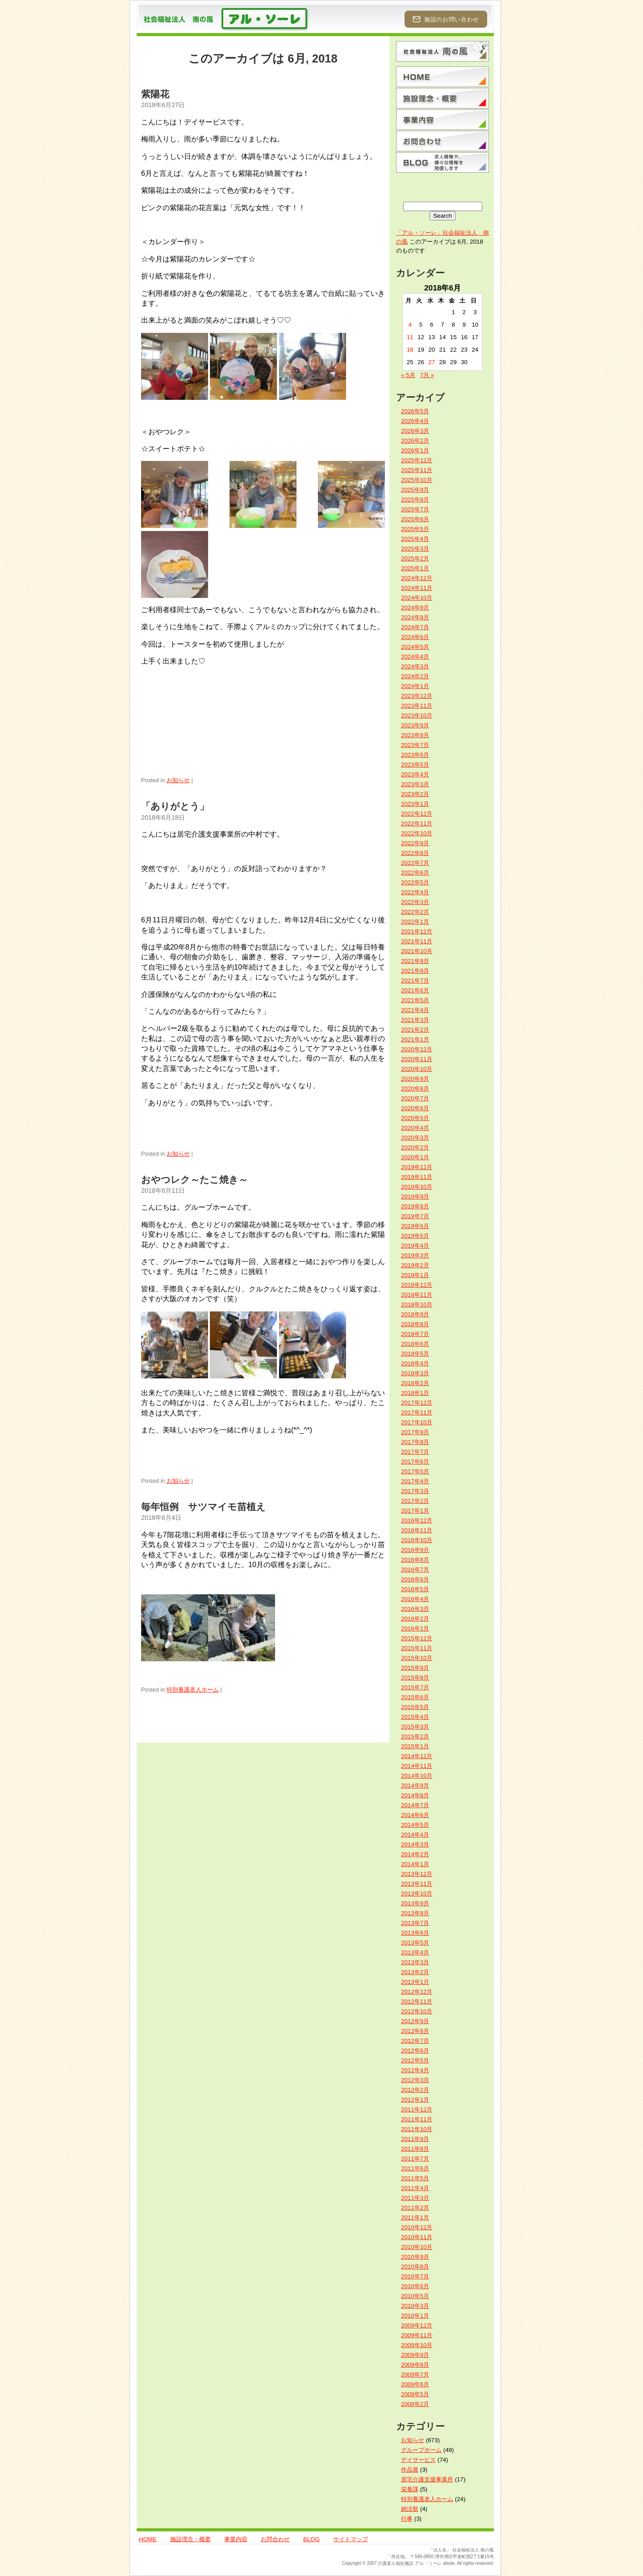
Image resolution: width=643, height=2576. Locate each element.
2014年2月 (415, 1854)
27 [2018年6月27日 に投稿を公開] (431, 362)
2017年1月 (415, 1510)
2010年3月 (415, 2305)
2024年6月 (415, 637)
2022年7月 (415, 862)
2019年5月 (415, 1235)
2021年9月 (415, 961)
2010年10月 (416, 2247)
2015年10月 (416, 1658)
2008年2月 (415, 2404)
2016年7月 (415, 1569)
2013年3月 (415, 1962)
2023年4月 (415, 774)
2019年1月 (415, 1275)
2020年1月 (415, 1157)
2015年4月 (415, 1716)
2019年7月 (415, 1216)
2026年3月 (415, 430)
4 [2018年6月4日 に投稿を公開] (409, 324)
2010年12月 (416, 2227)
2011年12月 (416, 2109)
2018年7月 (415, 1334)
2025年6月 (415, 519)
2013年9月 (415, 1903)
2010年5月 (415, 2296)
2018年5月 (415, 1353)
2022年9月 (415, 843)
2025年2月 (415, 558)
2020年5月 (415, 1118)
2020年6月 (415, 1108)
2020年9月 (415, 1078)
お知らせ (178, 780)
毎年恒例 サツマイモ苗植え (203, 1507)
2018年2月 (415, 1383)
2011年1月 (415, 2217)
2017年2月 (415, 1500)
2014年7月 (415, 1805)
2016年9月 (415, 1550)
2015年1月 (415, 1746)
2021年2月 (415, 1029)
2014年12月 (416, 1756)
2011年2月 (415, 2207)
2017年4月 (415, 1481)
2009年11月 (416, 2335)
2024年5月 (415, 646)
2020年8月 (415, 1088)
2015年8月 (415, 1677)
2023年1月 (415, 804)
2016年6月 (415, 1579)
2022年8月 (415, 853)
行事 (407, 2518)
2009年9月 (415, 2355)
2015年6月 (415, 1697)
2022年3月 (415, 902)
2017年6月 (415, 1461)
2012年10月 (416, 2011)
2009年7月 (415, 2374)
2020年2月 (415, 1147)
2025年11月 (416, 470)
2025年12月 (416, 460)
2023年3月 (415, 784)
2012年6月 (415, 2050)
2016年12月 (416, 1520)
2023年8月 (415, 735)
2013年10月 (416, 1893)
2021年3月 (415, 1019)
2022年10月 (416, 833)
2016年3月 (415, 1608)
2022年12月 (416, 813)
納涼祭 (409, 2508)
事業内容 (235, 2539)
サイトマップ (350, 2539)
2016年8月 (415, 1559)
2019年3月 (415, 1255)
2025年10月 (416, 480)
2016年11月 (416, 1530)
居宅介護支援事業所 (427, 2479)
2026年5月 (415, 411)
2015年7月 (415, 1687)
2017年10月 (416, 1422)
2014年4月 (415, 1834)
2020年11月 (416, 1059)
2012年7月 (415, 2040)
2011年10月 (416, 2129)
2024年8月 (415, 617)
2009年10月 (416, 2345)
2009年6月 (415, 2384)
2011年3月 (415, 2197)
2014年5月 (415, 1824)
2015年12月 (416, 1638)
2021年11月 (416, 941)
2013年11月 (416, 1883)
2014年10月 (416, 1775)
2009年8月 (415, 2364)
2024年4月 (415, 656)
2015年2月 (415, 1736)
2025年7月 (415, 509)
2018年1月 (415, 1393)
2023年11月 (416, 705)
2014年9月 (415, 1785)
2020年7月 (415, 1098)
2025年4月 (415, 538)
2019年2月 (415, 1265)
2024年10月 (416, 597)
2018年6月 (415, 1343)
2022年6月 (415, 872)
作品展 (409, 2469)
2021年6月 (415, 990)
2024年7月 (415, 627)
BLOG (311, 2539)
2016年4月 (415, 1599)
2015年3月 (415, 1726)
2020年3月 (415, 1137)
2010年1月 (415, 2315)
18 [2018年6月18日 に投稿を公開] (410, 349)
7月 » (427, 375)
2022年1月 (415, 921)
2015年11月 (416, 1648)
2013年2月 (415, 1972)
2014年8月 (415, 1795)
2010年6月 (415, 2286)
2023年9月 (415, 725)
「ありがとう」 (175, 806)
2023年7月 (415, 745)
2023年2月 (415, 794)
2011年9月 (415, 2139)
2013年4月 (415, 1952)
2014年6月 (415, 1815)
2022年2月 (415, 911)
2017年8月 (415, 1442)
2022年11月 (416, 823)
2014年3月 (415, 1844)
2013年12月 (416, 1874)
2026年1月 (415, 450)
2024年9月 (415, 607)
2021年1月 (415, 1039)
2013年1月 (415, 1982)
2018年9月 (415, 1314)
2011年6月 (415, 2168)
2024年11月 (416, 588)
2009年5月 (415, 2394)
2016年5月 (415, 1589)
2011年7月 (415, 2158)
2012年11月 (416, 2001)
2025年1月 (415, 568)
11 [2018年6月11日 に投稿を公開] (410, 337)
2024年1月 (415, 686)
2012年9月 (415, 2021)
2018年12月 (416, 1285)
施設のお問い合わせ (446, 19)
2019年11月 (416, 1177)
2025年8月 (415, 499)
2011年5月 (415, 2178)
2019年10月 (416, 1186)
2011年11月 (416, 2119)
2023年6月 (415, 754)
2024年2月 (415, 676)
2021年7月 (415, 980)
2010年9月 (415, 2256)
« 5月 (408, 375)
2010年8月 (415, 2266)
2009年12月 (416, 2325)
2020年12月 (416, 1049)
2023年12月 (416, 696)
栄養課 (409, 2489)
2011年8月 (415, 2148)
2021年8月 (415, 970)
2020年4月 (415, 1127)
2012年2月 (415, 2090)
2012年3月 (415, 2080)
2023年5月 (415, 764)
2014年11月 (416, 1766)
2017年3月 (415, 1491)
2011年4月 (415, 2188)
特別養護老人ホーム (193, 1689)
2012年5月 (415, 2060)
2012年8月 (415, 2031)
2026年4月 (415, 421)
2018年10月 (416, 1304)
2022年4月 (415, 892)
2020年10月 (416, 1069)
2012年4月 (415, 2070)
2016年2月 (415, 1618)
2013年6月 (415, 1932)
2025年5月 (415, 529)
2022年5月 (415, 882)
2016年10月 (416, 1540)
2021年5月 (415, 1000)
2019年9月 (415, 1196)
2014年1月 (415, 1864)
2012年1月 (415, 2099)
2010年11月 (416, 2237)
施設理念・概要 (190, 2539)
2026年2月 (415, 440)
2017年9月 (415, 1432)
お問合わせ (275, 2539)
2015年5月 (415, 1707)
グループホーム (421, 2450)
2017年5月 (415, 1471)
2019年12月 (416, 1167)
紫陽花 (155, 94)
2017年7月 (415, 1451)
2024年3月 (415, 666)
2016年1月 (415, 1628)
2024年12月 (416, 578)
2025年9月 (415, 489)
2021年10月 (416, 951)
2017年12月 (416, 1402)
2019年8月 (415, 1206)
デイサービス (418, 2459)
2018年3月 (415, 1373)
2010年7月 (415, 2276)
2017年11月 (416, 1412)
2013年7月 (415, 1923)
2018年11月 (416, 1294)
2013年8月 (415, 1913)
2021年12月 (416, 931)
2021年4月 (415, 1010)
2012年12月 (416, 1991)
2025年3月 (415, 548)
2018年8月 (415, 1324)
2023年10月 (416, 715)
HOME (148, 2539)
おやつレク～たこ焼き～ (194, 1179)
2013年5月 (415, 1942)
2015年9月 (415, 1667)
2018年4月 (415, 1363)
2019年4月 (415, 1245)
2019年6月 (415, 1226)
